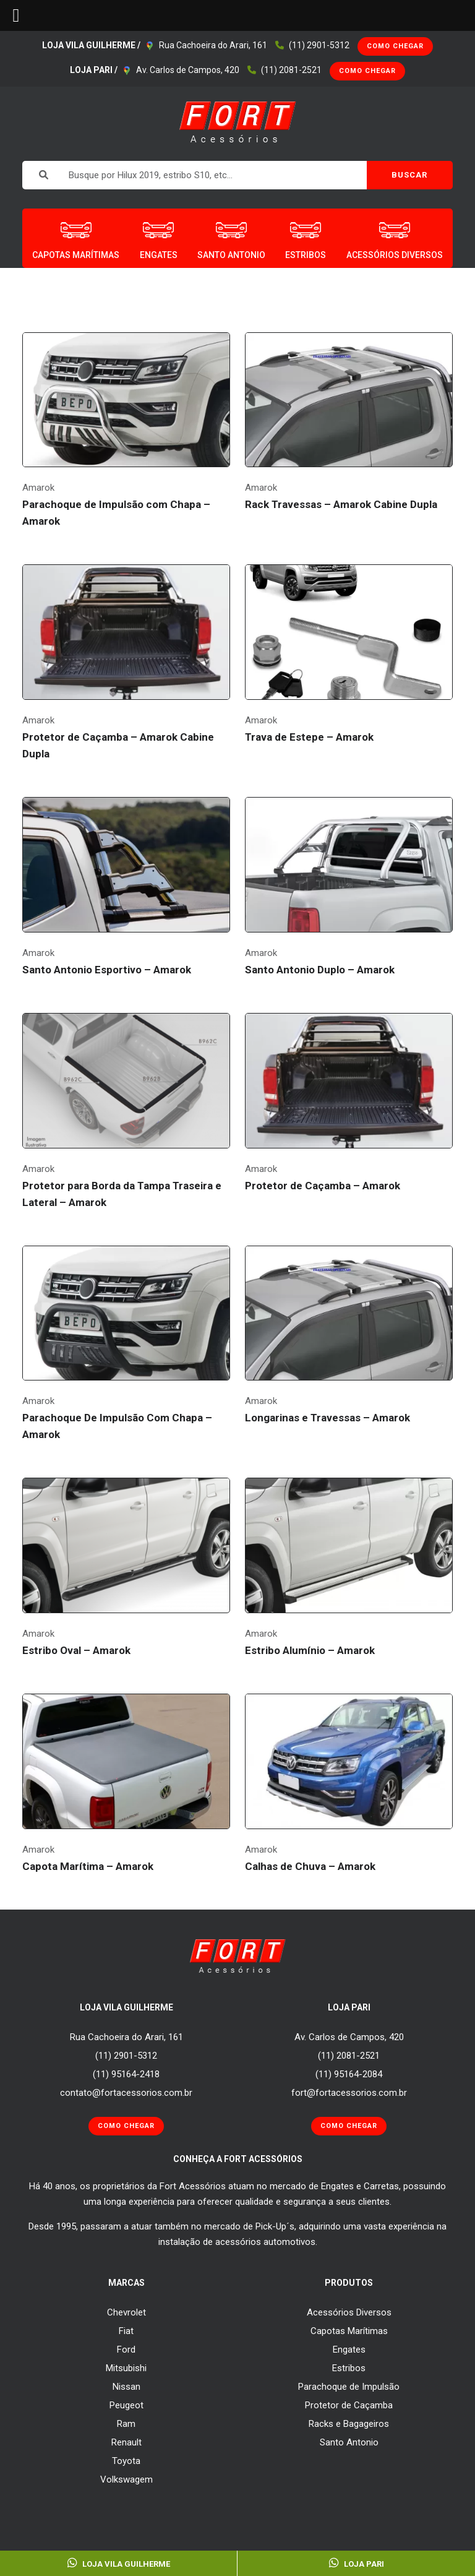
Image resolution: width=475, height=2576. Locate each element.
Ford (126, 2349)
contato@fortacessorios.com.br (126, 2092)
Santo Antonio (349, 2442)
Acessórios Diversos (349, 2312)
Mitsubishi (126, 2368)
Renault (126, 2442)
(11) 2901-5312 (319, 45)
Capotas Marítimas (349, 2331)
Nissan (126, 2386)
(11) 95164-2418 (126, 2074)
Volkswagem (126, 2479)
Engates (349, 2349)
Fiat (126, 2331)
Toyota (126, 2460)
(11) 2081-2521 (291, 70)
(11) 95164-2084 (348, 2074)
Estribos (349, 2368)
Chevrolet (126, 2312)
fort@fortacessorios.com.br (349, 2092)
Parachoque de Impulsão (349, 2386)
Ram (126, 2423)
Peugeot (126, 2405)
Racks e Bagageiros (349, 2423)
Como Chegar (395, 46)
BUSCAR (409, 174)
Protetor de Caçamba (349, 2405)
